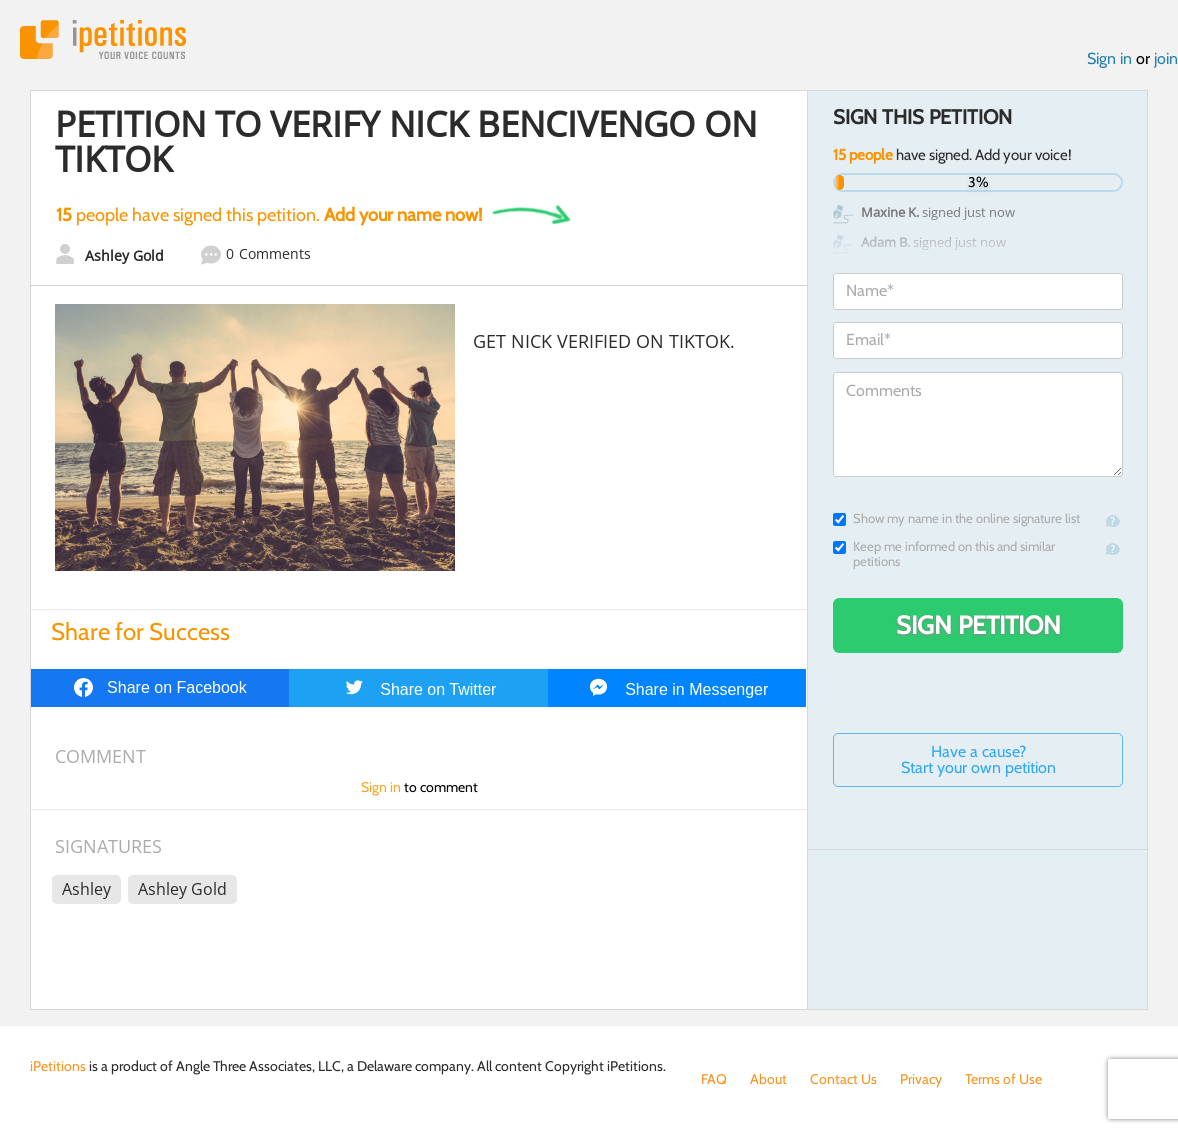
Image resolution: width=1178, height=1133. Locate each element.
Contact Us (843, 1079)
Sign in (1109, 58)
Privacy (921, 1079)
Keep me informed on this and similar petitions (944, 554)
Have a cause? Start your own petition (978, 759)
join (1166, 58)
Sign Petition (978, 625)
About (768, 1079)
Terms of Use (1003, 1079)
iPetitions (103, 39)
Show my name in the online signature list (956, 518)
